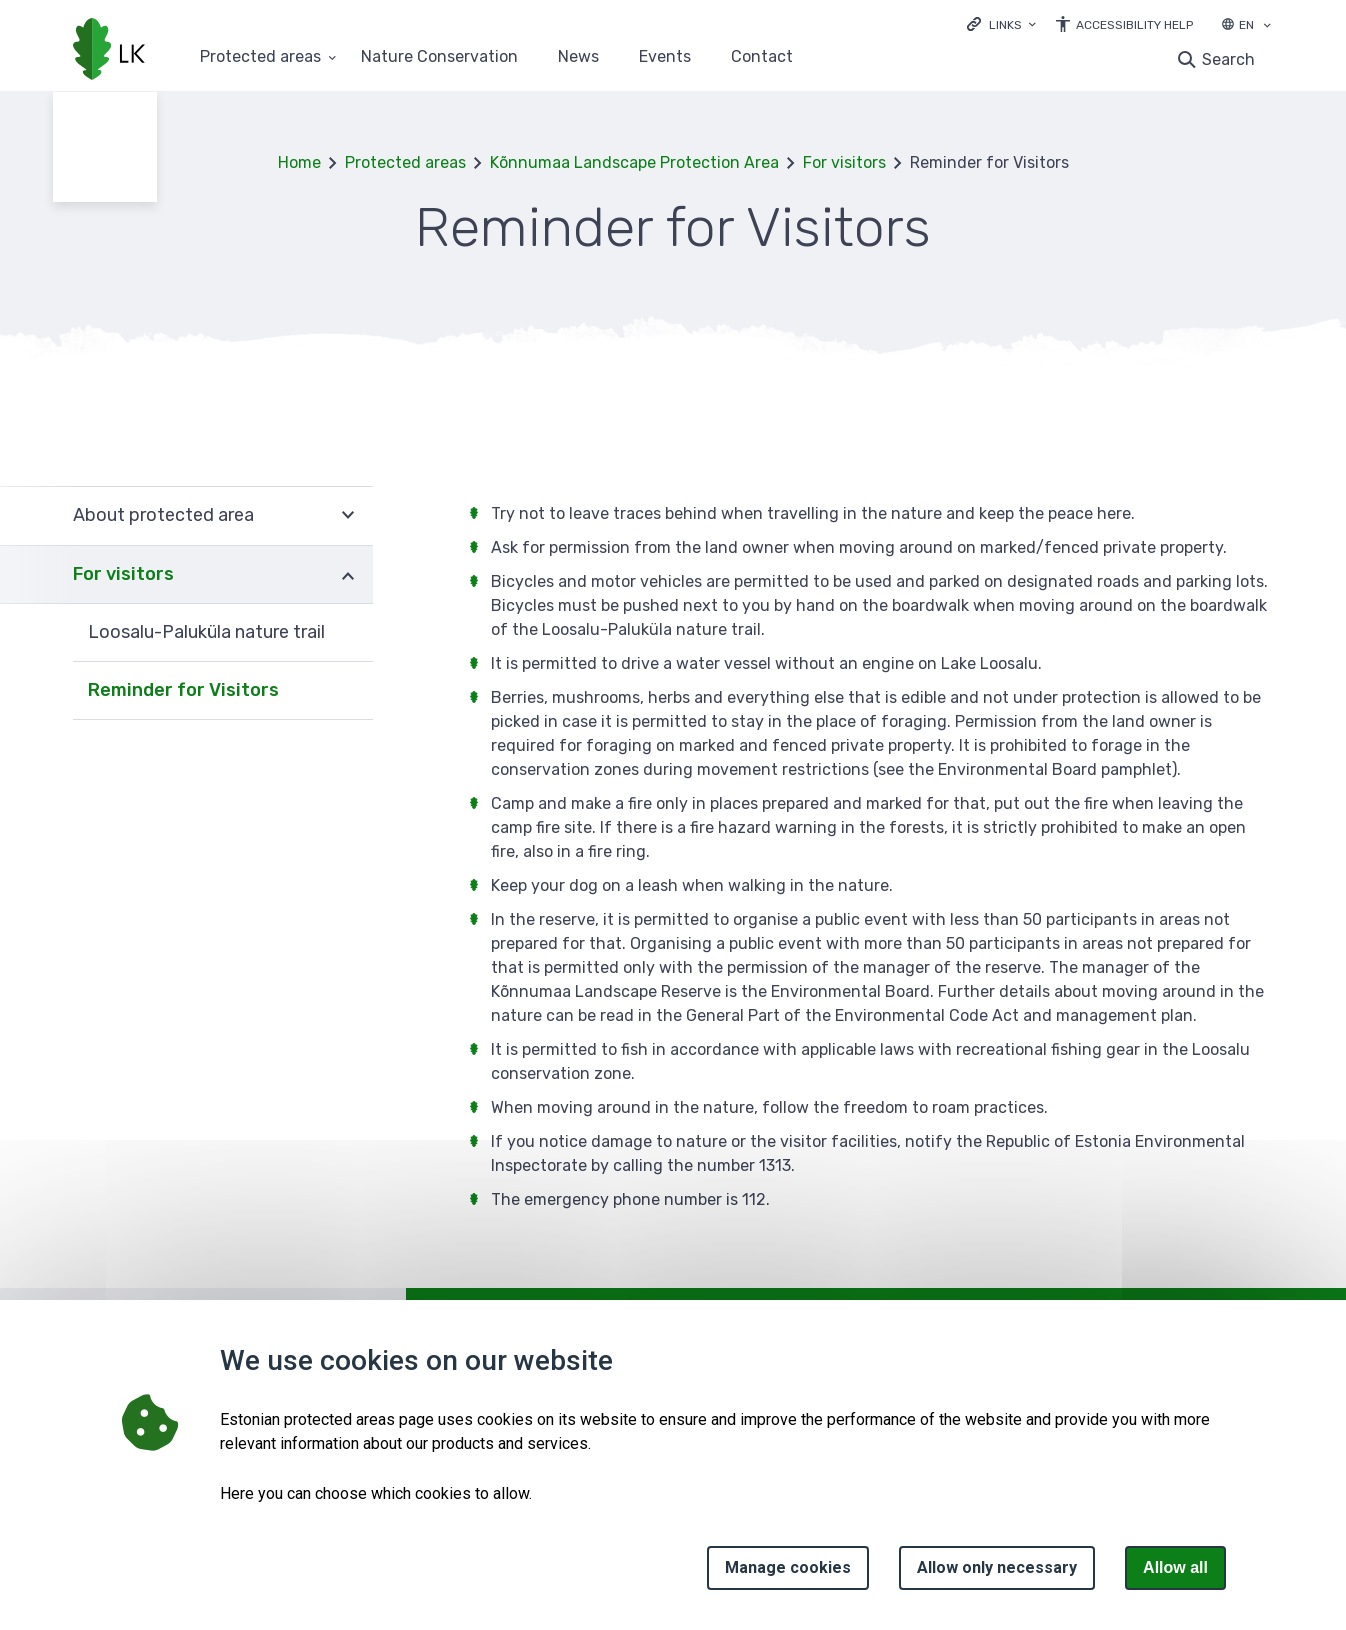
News (578, 57)
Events (665, 57)
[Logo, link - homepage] (109, 51)
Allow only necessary (997, 1567)
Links (1005, 25)
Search (1228, 59)
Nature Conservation (439, 57)
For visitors (844, 162)
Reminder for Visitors (183, 690)
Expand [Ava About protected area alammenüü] (348, 515)
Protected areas (405, 162)
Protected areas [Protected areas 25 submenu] (260, 57)
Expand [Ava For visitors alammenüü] (348, 575)
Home (299, 162)
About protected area (163, 515)
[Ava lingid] (1001, 23)
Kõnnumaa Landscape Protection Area (634, 162)
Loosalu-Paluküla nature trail (206, 632)
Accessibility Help (1134, 25)
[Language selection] (1267, 27)
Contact (762, 57)
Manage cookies (788, 1567)
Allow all (1175, 1567)
